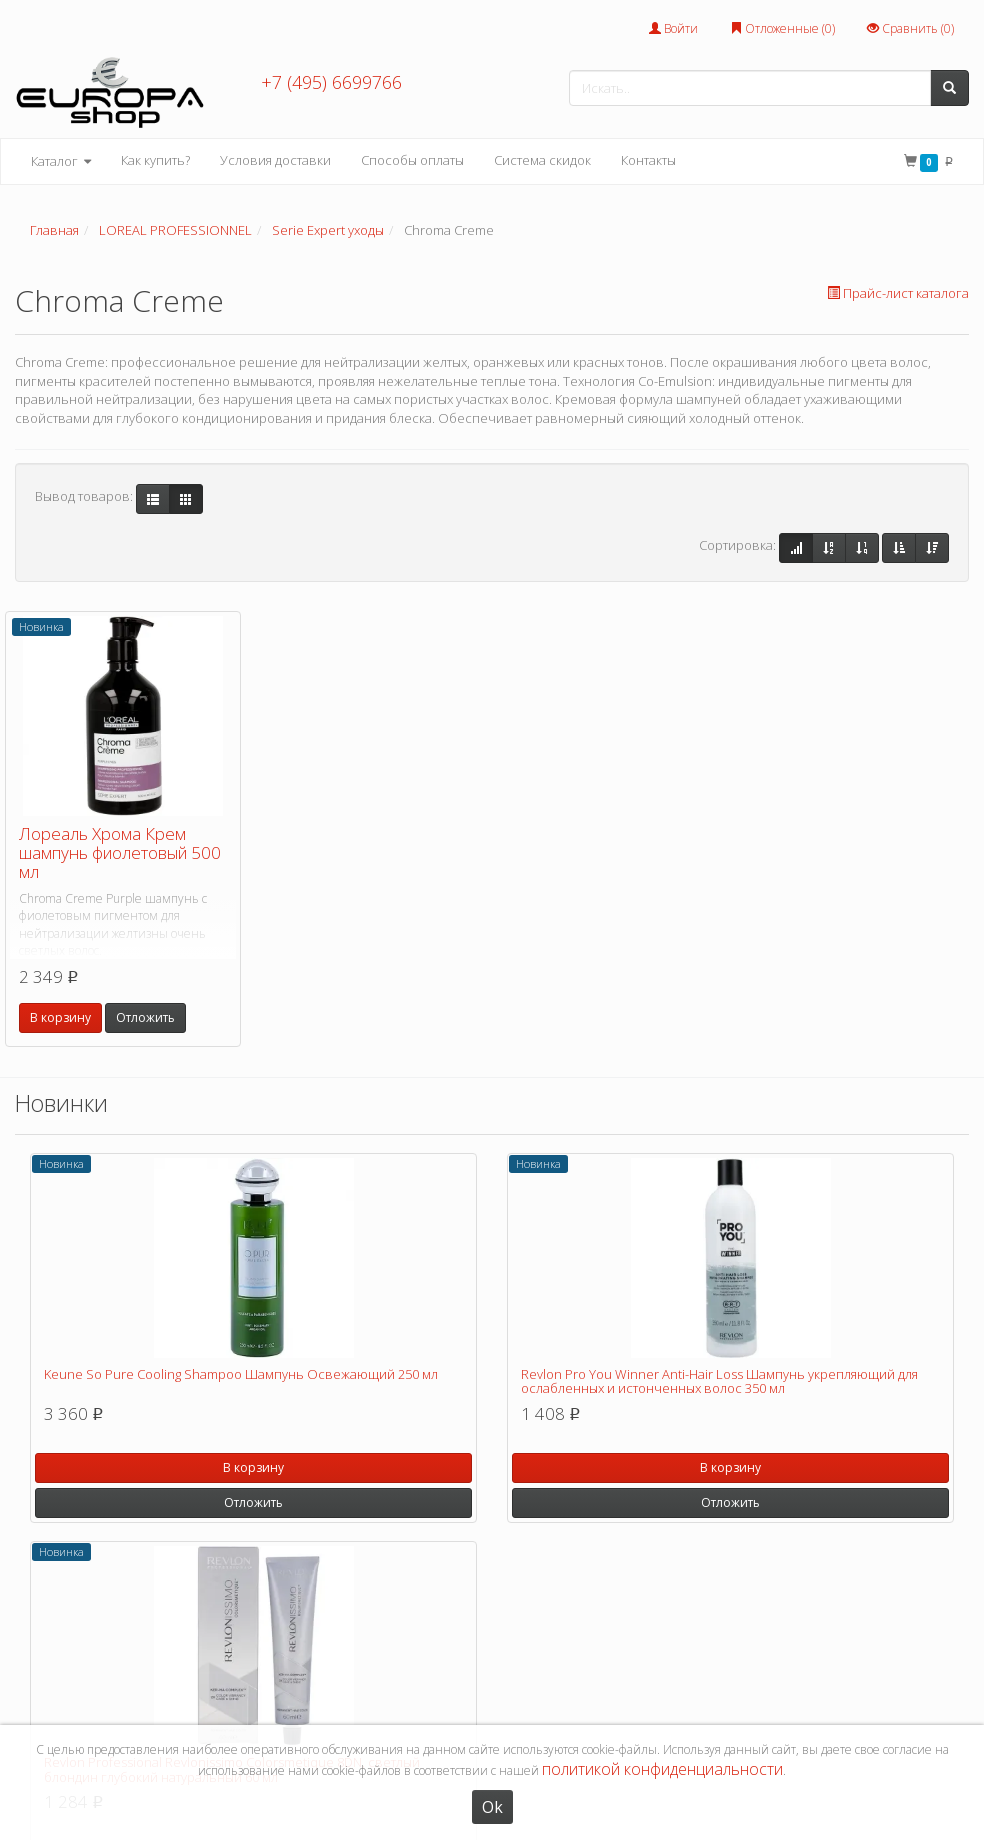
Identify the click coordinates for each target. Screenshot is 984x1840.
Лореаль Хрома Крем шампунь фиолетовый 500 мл (120, 852)
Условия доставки (275, 160)
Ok (492, 1807)
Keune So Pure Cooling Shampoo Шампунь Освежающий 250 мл (241, 1374)
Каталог (61, 161)
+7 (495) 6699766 (331, 82)
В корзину (60, 1017)
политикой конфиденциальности (662, 1769)
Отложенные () (782, 28)
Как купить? (155, 160)
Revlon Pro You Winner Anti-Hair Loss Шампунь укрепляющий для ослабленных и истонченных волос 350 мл (719, 1381)
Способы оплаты (412, 160)
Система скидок (542, 160)
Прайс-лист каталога (898, 293)
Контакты (648, 160)
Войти (673, 28)
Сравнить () (910, 28)
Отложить (145, 1017)
